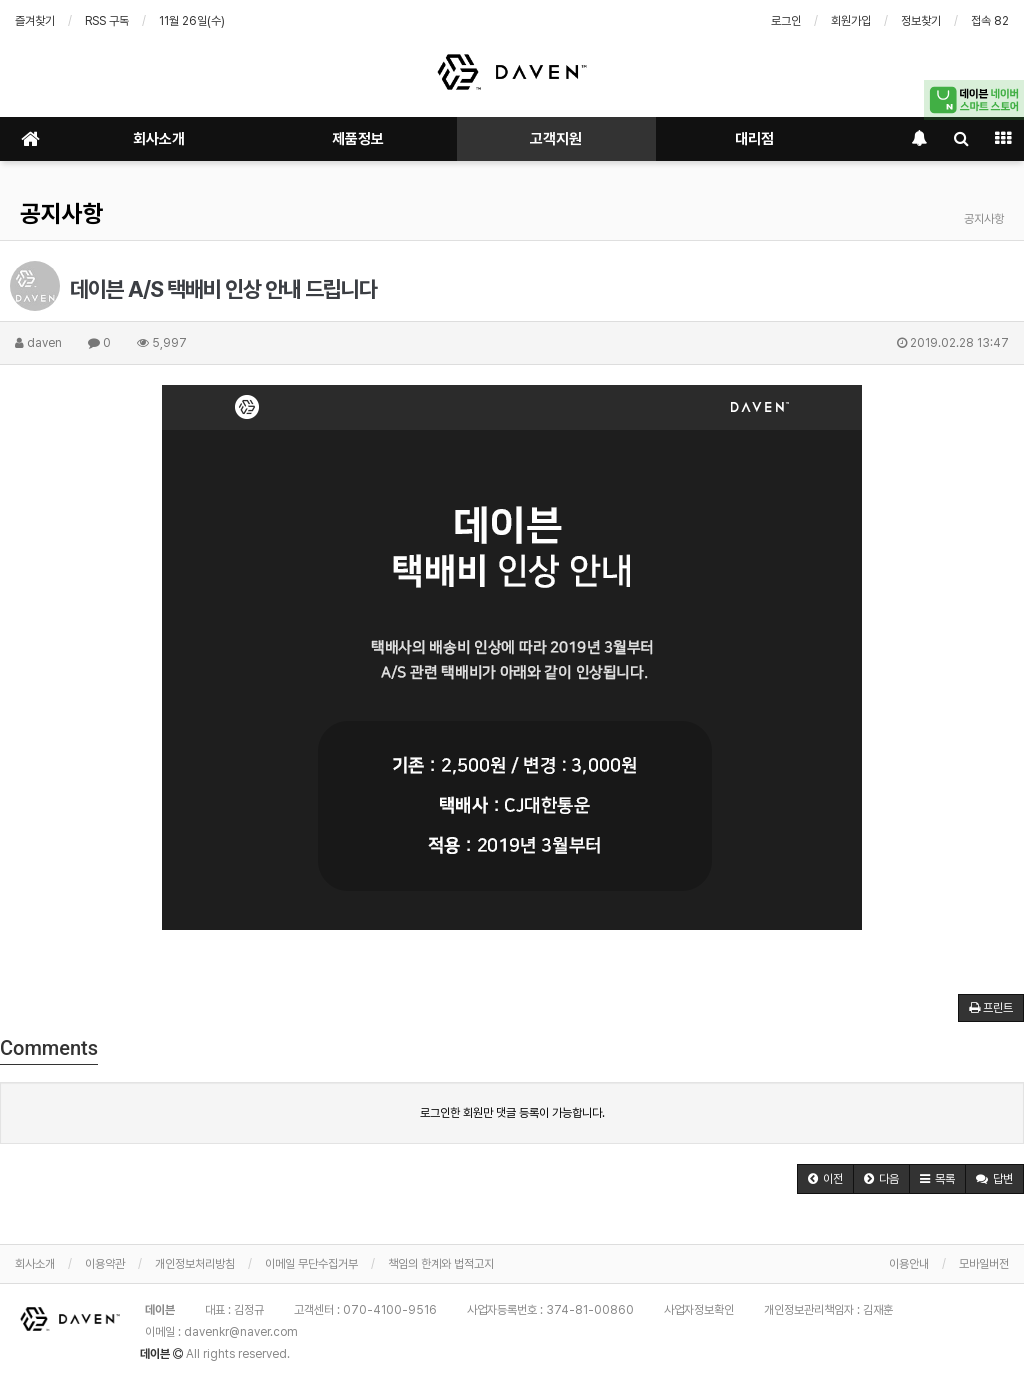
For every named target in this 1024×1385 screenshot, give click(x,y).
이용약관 (105, 1264)
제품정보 (358, 139)
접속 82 (990, 21)
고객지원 (556, 139)
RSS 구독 (107, 21)
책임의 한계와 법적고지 (441, 1264)
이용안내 (909, 1264)
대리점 (754, 139)
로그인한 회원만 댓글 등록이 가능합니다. (512, 1113)
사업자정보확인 (699, 1310)
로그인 (786, 21)
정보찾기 (921, 21)
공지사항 (62, 213)
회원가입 (851, 21)
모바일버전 (984, 1264)
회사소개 (159, 139)
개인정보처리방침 (195, 1264)
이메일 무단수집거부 (311, 1264)
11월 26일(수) (192, 21)
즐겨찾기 (35, 21)
